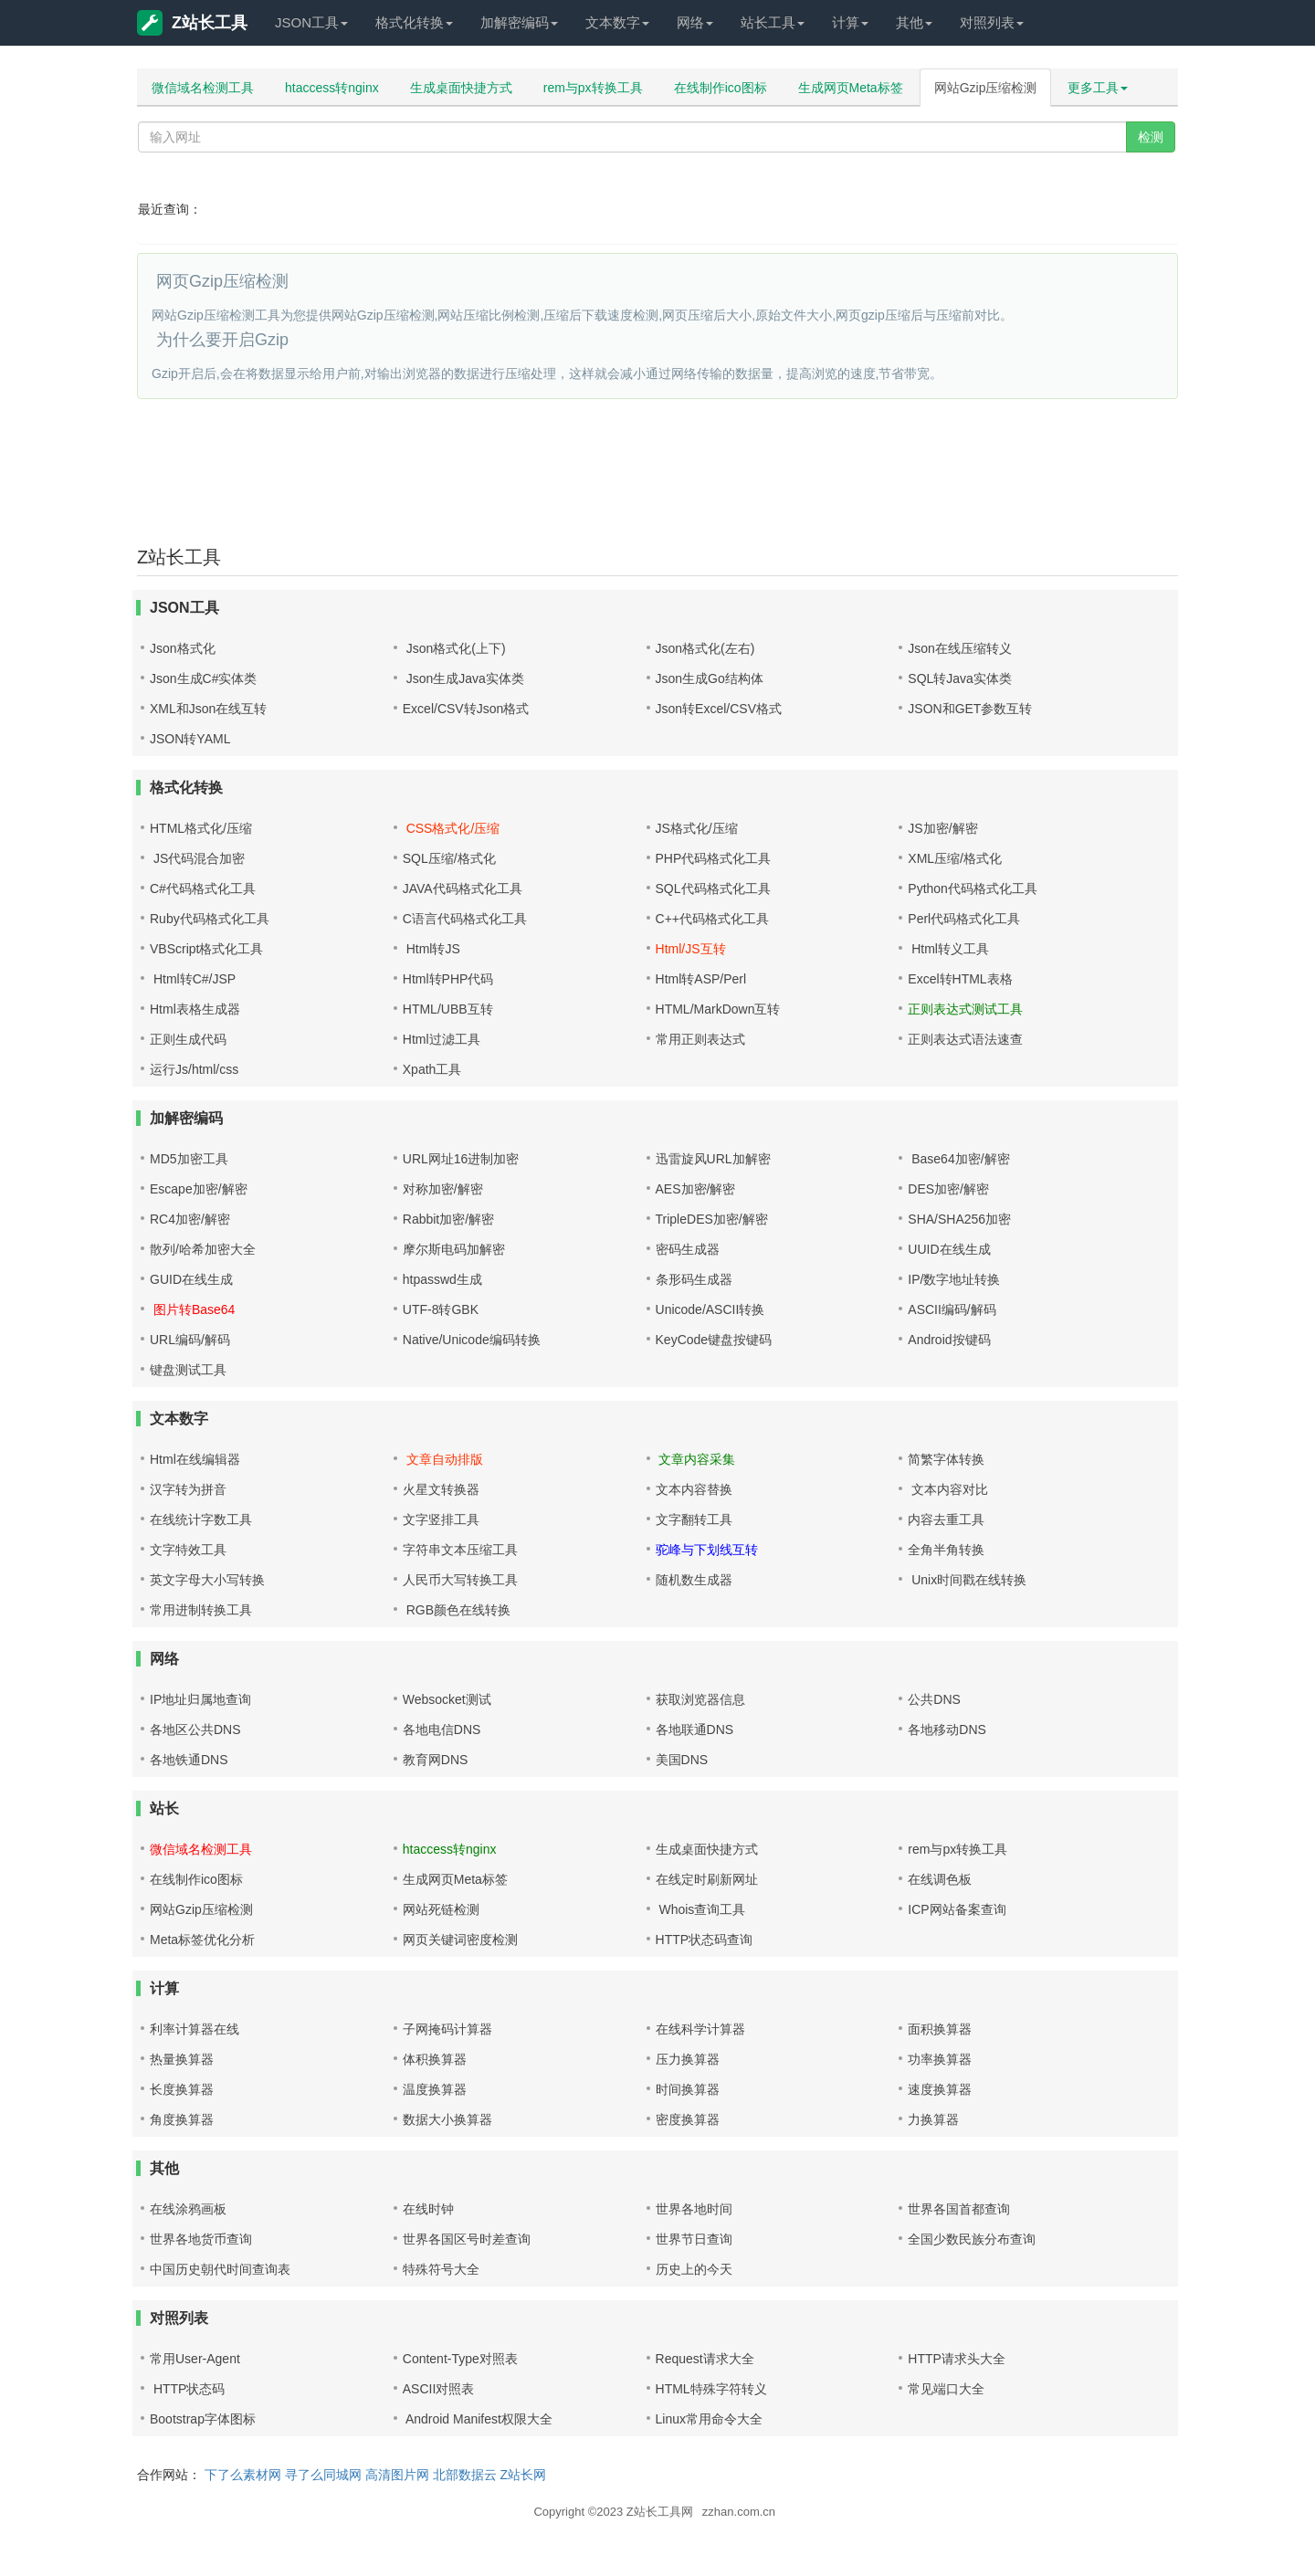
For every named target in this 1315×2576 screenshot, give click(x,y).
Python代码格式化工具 (972, 888)
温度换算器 (435, 2089)
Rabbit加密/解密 (448, 1219)
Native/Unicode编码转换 (472, 1339)
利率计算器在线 (194, 2029)
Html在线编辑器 (195, 1459)
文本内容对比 (948, 1489)
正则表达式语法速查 (965, 1039)
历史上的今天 (694, 2269)
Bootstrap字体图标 (203, 2419)
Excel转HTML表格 (960, 979)
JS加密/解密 (942, 828)
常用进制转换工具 (201, 1610)
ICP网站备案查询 (956, 1909)
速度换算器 (940, 2089)
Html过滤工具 (441, 1039)
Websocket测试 (447, 1699)
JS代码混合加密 (197, 858)
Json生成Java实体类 (463, 678)
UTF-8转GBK (441, 1309)
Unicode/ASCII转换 (710, 1309)
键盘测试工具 (188, 1369)
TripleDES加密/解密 (712, 1219)
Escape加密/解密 (198, 1189)
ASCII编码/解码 (951, 1309)
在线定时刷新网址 (707, 1879)
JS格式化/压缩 (697, 828)
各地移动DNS (947, 1729)
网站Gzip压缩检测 (985, 87)
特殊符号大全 (441, 2269)
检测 (1150, 137)
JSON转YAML (190, 738)
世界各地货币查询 (201, 2239)
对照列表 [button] (992, 22)
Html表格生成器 (195, 1009)
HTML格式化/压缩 (201, 828)
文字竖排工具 (441, 1519)
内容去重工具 (946, 1519)
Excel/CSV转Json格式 (466, 708)
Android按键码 (949, 1339)
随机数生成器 (694, 1579)
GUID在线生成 (191, 1279)
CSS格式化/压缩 (451, 828)
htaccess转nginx (332, 87)
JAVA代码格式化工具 (462, 888)
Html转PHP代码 (448, 979)
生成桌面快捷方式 (461, 87)
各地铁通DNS (189, 1759)
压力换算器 (688, 2059)
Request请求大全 (705, 2358)
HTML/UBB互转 (448, 1009)
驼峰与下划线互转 (707, 1549)
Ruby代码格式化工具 (209, 918)
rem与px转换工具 (593, 87)
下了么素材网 (243, 2474)
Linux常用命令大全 (709, 2419)
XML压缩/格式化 (955, 858)
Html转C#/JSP (193, 979)
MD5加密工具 (189, 1158)
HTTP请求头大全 (956, 2358)
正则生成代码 (188, 1039)
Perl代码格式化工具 (964, 918)
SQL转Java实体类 (960, 678)
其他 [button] (914, 22)
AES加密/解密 (696, 1189)
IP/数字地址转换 (954, 1279)
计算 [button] (850, 22)
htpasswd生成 (442, 1279)
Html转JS (431, 948)
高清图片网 (397, 2474)
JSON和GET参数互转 (970, 708)
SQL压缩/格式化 (449, 858)
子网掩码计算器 (447, 2029)
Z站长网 (523, 2474)
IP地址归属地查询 (200, 1699)
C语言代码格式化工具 (465, 918)
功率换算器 (940, 2059)
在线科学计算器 (700, 2029)
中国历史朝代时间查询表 (220, 2269)
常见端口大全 (946, 2388)
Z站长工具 (192, 23)
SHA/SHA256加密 (959, 1219)
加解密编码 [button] (519, 22)
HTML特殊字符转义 (711, 2388)
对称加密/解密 (443, 1189)
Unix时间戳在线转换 (967, 1579)
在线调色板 (940, 1879)
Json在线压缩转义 (960, 648)
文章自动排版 (443, 1459)
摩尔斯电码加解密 (454, 1249)
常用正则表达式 (700, 1039)
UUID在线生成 (949, 1249)
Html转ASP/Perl (701, 979)
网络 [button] (695, 22)
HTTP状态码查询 (704, 1939)
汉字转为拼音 (188, 1489)
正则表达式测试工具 (965, 1009)
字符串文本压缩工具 (460, 1549)
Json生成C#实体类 (203, 678)
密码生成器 (688, 1249)
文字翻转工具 (694, 1519)
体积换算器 (435, 2059)
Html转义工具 (948, 948)
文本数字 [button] (617, 22)
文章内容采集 (696, 1459)
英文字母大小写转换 (207, 1579)
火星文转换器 (441, 1489)
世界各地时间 (694, 2209)
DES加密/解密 (948, 1189)
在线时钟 (428, 2209)
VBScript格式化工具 (206, 948)
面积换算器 (940, 2029)
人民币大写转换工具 (460, 1579)
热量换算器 (182, 2059)
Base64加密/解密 (958, 1158)
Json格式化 (183, 648)
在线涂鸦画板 (188, 2209)
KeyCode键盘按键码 (714, 1339)
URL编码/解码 (190, 1339)
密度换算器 (688, 2119)
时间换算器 (688, 2089)
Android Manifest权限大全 (477, 2419)
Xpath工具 (432, 1069)
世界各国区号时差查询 (467, 2239)
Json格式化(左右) (705, 648)
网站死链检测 (441, 1909)
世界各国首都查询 (959, 2209)
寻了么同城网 (323, 2474)
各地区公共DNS (195, 1729)
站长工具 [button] (773, 22)
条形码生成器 (694, 1279)
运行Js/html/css (194, 1069)
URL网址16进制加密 (461, 1158)
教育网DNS (435, 1759)
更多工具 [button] (1098, 87)
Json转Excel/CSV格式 (719, 708)
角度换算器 (182, 2119)
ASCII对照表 (439, 2388)
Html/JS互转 (691, 948)
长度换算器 (182, 2089)
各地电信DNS (442, 1729)
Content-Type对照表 (460, 2358)
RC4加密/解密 (190, 1219)
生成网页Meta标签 (850, 87)
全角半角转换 (946, 1549)
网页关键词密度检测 (460, 1939)
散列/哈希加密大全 (203, 1249)
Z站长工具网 (659, 2511)
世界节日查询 (694, 2239)
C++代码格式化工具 (712, 918)
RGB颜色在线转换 (456, 1610)
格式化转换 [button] (414, 22)
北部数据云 (465, 2474)
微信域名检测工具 (203, 87)
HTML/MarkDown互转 (718, 1009)
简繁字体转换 (946, 1459)
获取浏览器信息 (700, 1699)
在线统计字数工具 (201, 1519)
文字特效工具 (188, 1549)
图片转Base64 (192, 1309)
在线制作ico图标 (720, 87)
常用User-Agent (195, 2358)
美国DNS (682, 1759)
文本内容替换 (694, 1489)
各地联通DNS (695, 1729)
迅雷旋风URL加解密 (713, 1158)
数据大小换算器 (447, 2119)
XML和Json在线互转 (208, 708)
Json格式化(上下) (454, 648)
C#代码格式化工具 (203, 888)
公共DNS (934, 1699)
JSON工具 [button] (311, 22)
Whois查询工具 (701, 1909)
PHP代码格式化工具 (714, 858)
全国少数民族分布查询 (972, 2239)
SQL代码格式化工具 (713, 888)
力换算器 (933, 2119)
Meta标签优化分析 (202, 1939)
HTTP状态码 (187, 2388)
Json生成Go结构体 (709, 678)
